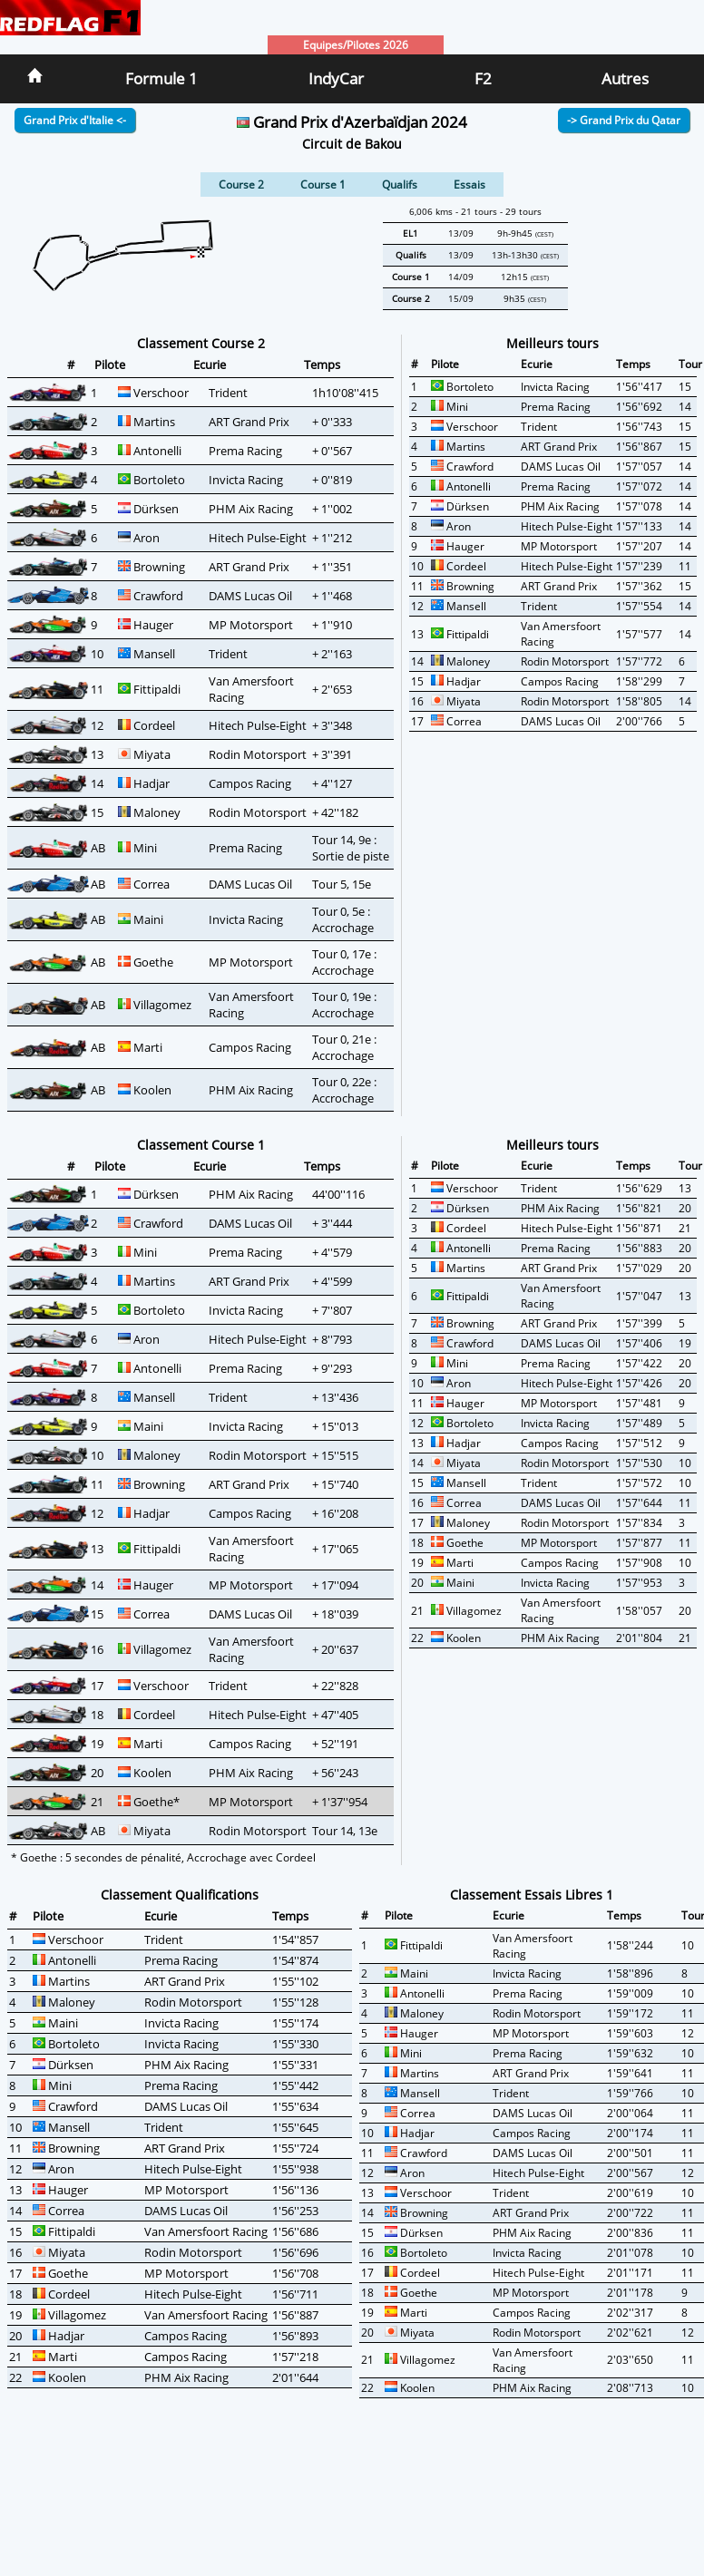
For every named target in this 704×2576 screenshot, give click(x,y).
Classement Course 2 (201, 343)
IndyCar (336, 78)
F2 (483, 78)
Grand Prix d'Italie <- (75, 120)
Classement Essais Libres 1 (531, 1894)
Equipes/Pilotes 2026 (355, 45)
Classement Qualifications (180, 1894)
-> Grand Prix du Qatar (623, 120)
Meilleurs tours (552, 343)
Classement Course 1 (201, 1144)
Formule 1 (161, 78)
